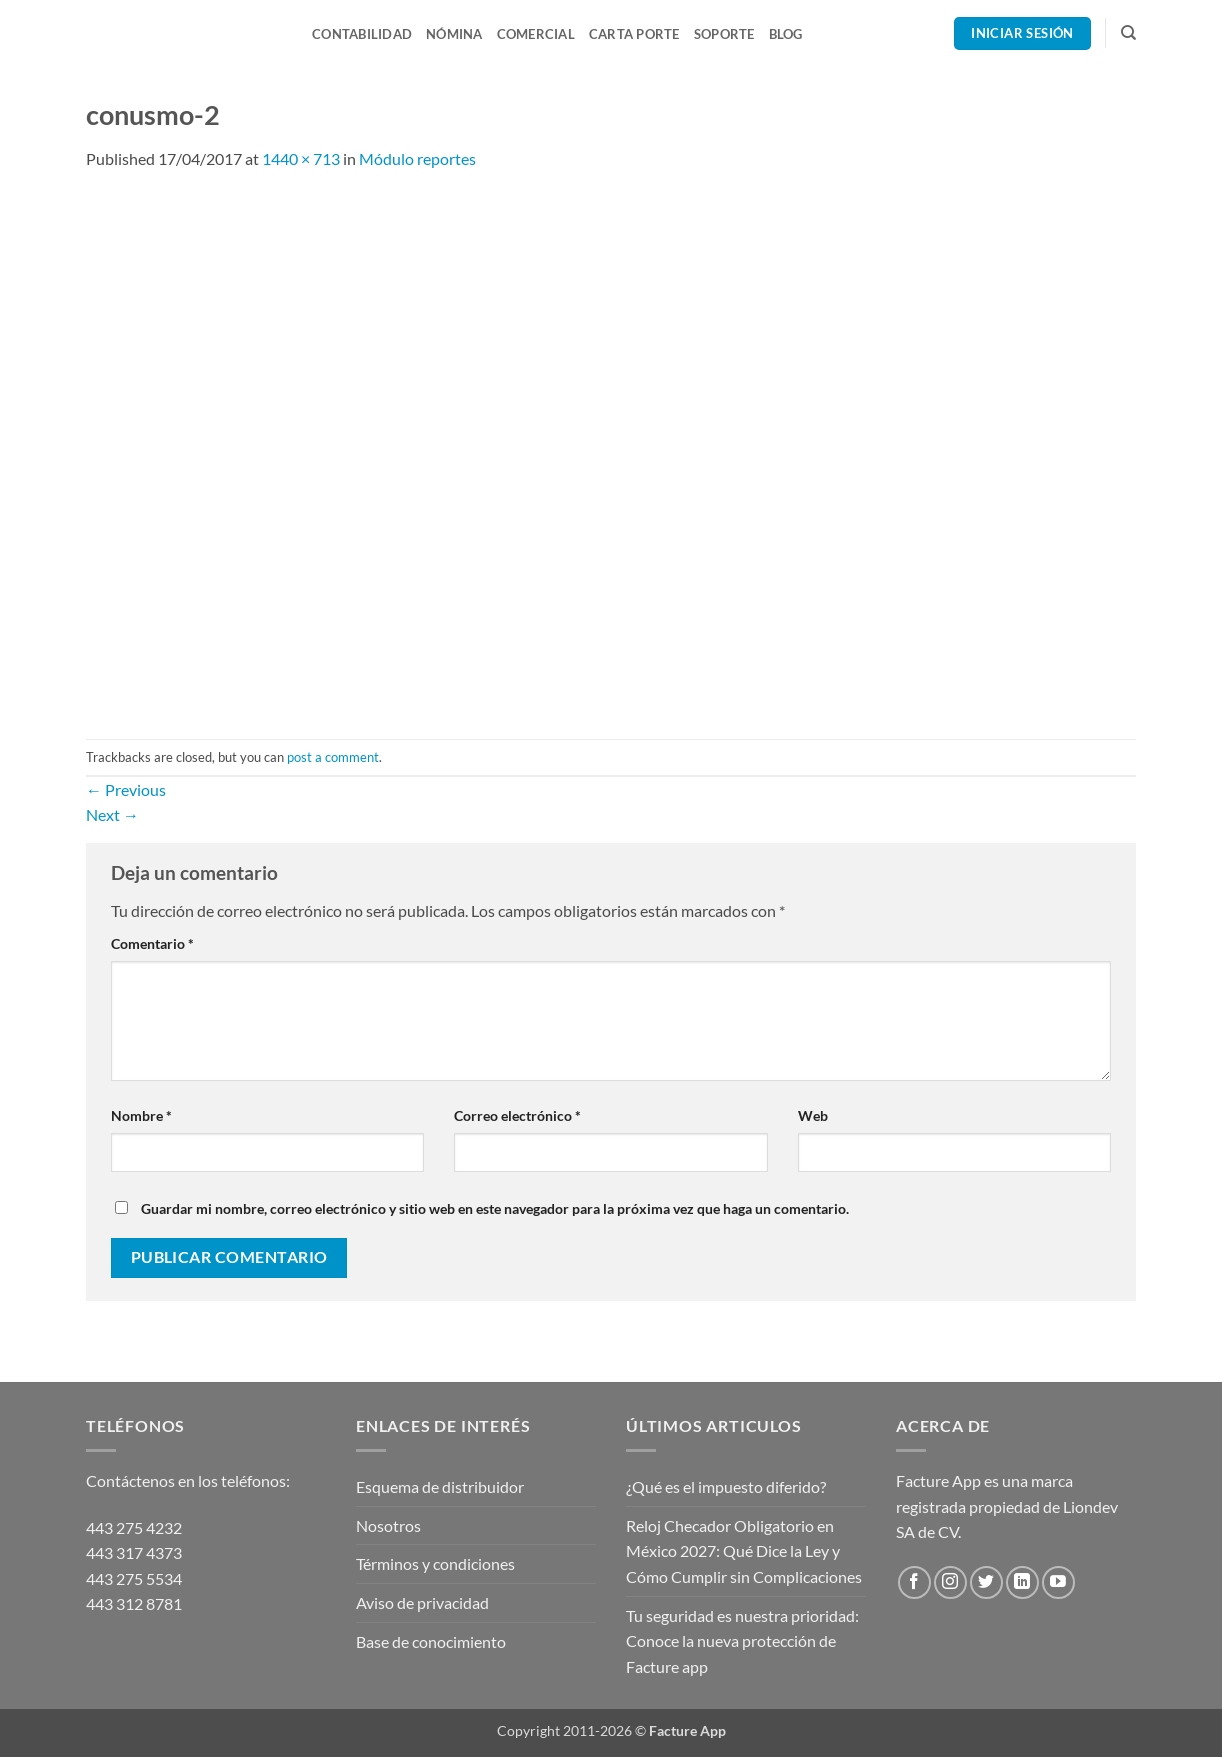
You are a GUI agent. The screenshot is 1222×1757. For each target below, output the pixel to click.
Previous (126, 789)
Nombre (141, 1115)
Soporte (724, 34)
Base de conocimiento (431, 1641)
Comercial (536, 34)
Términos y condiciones (435, 1563)
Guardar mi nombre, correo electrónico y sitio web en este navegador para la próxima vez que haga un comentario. (495, 1208)
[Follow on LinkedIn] (1022, 1582)
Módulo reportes (417, 158)
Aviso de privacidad (422, 1602)
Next (112, 814)
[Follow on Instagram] (950, 1582)
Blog (786, 34)
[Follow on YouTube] (1058, 1582)
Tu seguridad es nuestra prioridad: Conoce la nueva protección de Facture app (742, 1641)
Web (813, 1115)
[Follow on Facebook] (914, 1582)
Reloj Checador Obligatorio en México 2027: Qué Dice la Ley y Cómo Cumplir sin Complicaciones (744, 1551)
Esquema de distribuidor (440, 1486)
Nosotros (388, 1525)
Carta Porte (634, 34)
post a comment (333, 757)
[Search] (1128, 33)
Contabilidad (362, 34)
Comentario (152, 943)
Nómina (454, 34)
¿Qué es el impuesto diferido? (726, 1486)
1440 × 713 (301, 158)
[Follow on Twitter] (986, 1582)
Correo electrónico (517, 1115)
